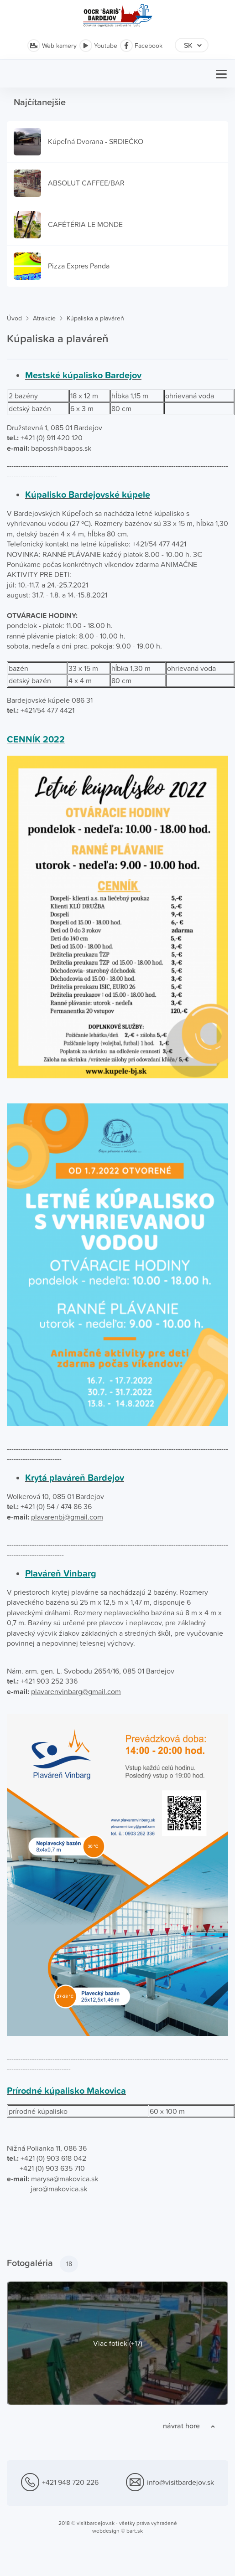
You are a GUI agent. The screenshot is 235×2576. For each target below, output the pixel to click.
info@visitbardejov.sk (170, 2482)
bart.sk (134, 2531)
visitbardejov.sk (96, 2523)
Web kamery (52, 45)
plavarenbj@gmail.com (67, 1516)
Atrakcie (44, 318)
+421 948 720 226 (60, 2482)
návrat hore (181, 2425)
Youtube (98, 45)
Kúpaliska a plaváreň (95, 318)
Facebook (141, 45)
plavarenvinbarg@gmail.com (76, 1691)
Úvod (14, 318)
